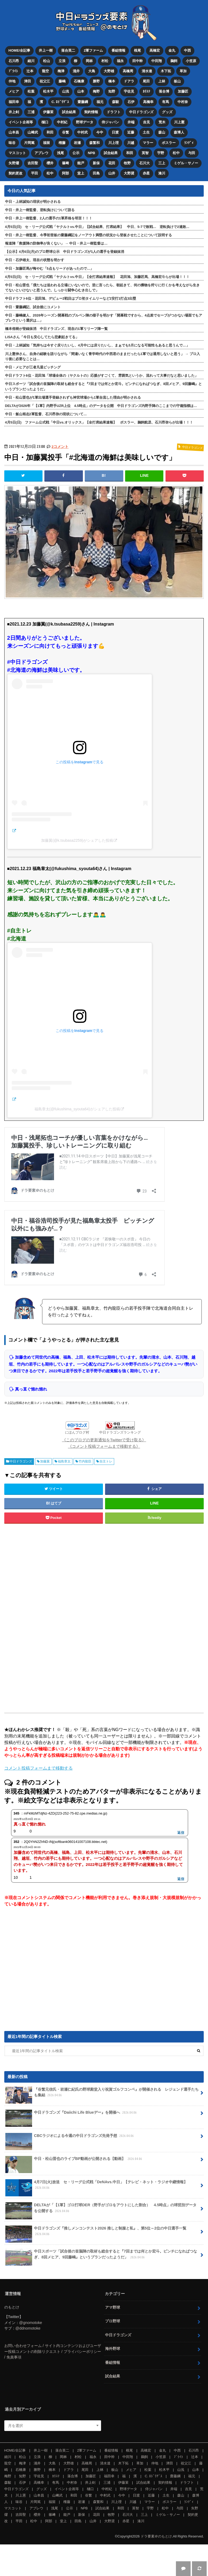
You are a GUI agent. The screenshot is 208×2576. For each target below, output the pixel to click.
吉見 (146, 122)
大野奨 (129, 173)
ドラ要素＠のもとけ (156, 2536)
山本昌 (14, 132)
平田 (34, 173)
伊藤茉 (48, 112)
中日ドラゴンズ (141, 112)
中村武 (83, 132)
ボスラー (169, 142)
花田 (112, 163)
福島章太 (64, 1461)
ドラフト (114, 112)
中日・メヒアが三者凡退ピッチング (33, 367)
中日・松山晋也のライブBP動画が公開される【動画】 (74, 2160)
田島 (96, 173)
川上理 (114, 142)
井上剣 (14, 112)
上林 (162, 81)
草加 (183, 71)
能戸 (81, 163)
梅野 (96, 91)
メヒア (14, 91)
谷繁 (65, 132)
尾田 (146, 81)
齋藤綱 (83, 102)
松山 (46, 61)
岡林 (89, 61)
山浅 (65, 91)
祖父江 (45, 81)
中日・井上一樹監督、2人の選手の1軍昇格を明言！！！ (48, 218)
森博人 (179, 132)
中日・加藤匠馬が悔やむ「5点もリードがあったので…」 (49, 268)
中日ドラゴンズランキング (120, 1432)
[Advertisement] (61, 1618)
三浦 (31, 112)
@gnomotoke (30, 2322)
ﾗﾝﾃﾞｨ (189, 142)
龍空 (45, 71)
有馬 (165, 102)
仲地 (12, 81)
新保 (96, 163)
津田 (27, 81)
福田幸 (14, 102)
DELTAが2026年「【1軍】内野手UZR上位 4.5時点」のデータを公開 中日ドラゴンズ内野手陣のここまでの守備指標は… (101, 405)
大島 (91, 71)
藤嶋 (62, 81)
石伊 (131, 102)
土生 (146, 132)
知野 (112, 91)
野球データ (84, 122)
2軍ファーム (93, 50)
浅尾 (60, 153)
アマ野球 (112, 2307)
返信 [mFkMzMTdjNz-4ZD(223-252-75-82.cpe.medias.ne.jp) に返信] (180, 1832)
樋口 (44, 122)
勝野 (96, 81)
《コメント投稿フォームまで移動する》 (104, 1446)
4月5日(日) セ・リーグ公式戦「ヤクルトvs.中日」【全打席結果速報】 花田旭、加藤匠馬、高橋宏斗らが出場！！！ (97, 277)
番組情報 (118, 50)
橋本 (112, 81)
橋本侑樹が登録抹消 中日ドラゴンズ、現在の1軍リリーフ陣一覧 (56, 328)
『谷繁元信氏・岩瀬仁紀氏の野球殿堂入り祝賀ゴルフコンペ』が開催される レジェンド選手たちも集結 (102, 2094)
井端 (131, 122)
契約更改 (15, 173)
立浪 (62, 61)
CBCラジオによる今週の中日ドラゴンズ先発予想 (70, 2137)
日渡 (115, 132)
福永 (120, 61)
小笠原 (191, 61)
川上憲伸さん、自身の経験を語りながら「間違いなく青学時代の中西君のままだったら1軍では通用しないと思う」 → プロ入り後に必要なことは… (102, 356)
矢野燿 (14, 163)
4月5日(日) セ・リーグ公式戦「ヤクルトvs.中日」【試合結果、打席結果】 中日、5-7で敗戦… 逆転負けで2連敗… (97, 226)
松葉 (31, 91)
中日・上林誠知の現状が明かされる (33, 201)
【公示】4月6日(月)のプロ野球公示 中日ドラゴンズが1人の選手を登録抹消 (64, 251)
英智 (145, 153)
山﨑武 (33, 132)
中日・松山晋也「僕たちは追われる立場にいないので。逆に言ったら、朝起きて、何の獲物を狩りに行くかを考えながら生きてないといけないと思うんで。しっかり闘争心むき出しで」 (102, 287)
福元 (100, 102)
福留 (46, 142)
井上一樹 (46, 50)
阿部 (65, 173)
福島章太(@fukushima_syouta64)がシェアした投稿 (77, 1109)
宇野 (160, 153)
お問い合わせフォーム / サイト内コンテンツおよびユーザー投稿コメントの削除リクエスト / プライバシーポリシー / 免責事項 (52, 2351)
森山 (162, 132)
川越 (131, 142)
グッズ (167, 112)
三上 (162, 163)
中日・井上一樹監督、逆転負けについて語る (40, 210)
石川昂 (14, 61)
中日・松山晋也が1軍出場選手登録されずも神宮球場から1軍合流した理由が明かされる (73, 397)
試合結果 (69, 112)
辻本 (29, 71)
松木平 (48, 91)
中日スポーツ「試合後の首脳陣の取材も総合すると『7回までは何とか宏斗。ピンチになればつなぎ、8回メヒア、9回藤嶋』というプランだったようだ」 (103, 386)
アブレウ (41, 153)
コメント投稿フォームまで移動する (38, 1768)
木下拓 (166, 71)
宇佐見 (129, 91)
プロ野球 (112, 2321)
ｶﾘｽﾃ (147, 91)
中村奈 (183, 102)
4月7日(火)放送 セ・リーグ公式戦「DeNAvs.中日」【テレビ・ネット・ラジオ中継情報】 (96, 2186)
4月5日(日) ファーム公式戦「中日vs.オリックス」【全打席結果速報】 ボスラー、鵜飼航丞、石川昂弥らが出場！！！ (99, 422)
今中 (100, 132)
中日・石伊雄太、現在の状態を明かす (34, 260)
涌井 (76, 71)
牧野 (127, 163)
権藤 (62, 142)
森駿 (115, 102)
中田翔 (157, 61)
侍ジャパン (110, 122)
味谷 (12, 142)
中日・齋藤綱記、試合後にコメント (33, 307)
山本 (81, 91)
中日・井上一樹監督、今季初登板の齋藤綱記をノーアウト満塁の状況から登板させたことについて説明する (88, 235)
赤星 (146, 173)
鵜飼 (174, 61)
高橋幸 (148, 102)
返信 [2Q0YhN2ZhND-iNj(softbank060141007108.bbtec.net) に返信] (180, 1879)
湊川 (162, 173)
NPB (91, 153)
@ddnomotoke (28, 2328)
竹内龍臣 (85, 1461)
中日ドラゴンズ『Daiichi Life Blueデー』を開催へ (71, 2114)
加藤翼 (45, 1461)
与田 (191, 153)
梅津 (60, 71)
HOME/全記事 (19, 50)
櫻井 (50, 163)
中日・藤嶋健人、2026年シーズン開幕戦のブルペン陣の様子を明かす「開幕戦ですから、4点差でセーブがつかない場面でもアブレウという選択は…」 (103, 317)
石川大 (145, 163)
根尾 (137, 50)
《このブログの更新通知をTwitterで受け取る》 (104, 1439)
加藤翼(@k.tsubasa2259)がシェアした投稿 (77, 840)
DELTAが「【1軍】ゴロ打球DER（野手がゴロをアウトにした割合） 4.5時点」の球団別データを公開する (101, 2209)
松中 (176, 153)
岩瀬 (77, 142)
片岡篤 (29, 142)
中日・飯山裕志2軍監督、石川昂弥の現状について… (46, 414)
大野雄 (109, 71)
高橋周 (128, 71)
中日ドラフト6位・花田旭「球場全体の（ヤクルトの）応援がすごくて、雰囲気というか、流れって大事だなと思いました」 (101, 375)
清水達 (147, 71)
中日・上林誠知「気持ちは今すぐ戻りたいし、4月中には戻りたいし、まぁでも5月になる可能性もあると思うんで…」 (97, 345)
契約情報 (91, 112)
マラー (148, 142)
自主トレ (105, 1461)
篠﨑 (65, 163)
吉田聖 (33, 163)
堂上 (81, 173)
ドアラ (129, 81)
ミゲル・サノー (186, 163)
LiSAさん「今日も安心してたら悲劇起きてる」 (42, 337)
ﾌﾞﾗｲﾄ (13, 71)
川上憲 (179, 122)
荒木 (162, 122)
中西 (187, 50)
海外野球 (112, 2348)
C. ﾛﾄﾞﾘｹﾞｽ (60, 102)
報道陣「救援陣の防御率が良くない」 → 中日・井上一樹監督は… (56, 243)
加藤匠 (183, 91)
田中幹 (138, 61)
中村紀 (62, 122)
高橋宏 (154, 50)
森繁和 (95, 142)
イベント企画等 (21, 122)
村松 (105, 61)
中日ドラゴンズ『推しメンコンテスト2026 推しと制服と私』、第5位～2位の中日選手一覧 (95, 2233)
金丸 (171, 50)
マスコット (17, 153)
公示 (75, 153)
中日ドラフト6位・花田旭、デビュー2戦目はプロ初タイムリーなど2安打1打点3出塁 (70, 298)
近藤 (131, 132)
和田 (50, 132)
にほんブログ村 (77, 1432)
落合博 (164, 91)
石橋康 (79, 81)
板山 (177, 81)
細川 (31, 61)
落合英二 (68, 50)
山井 (112, 173)
